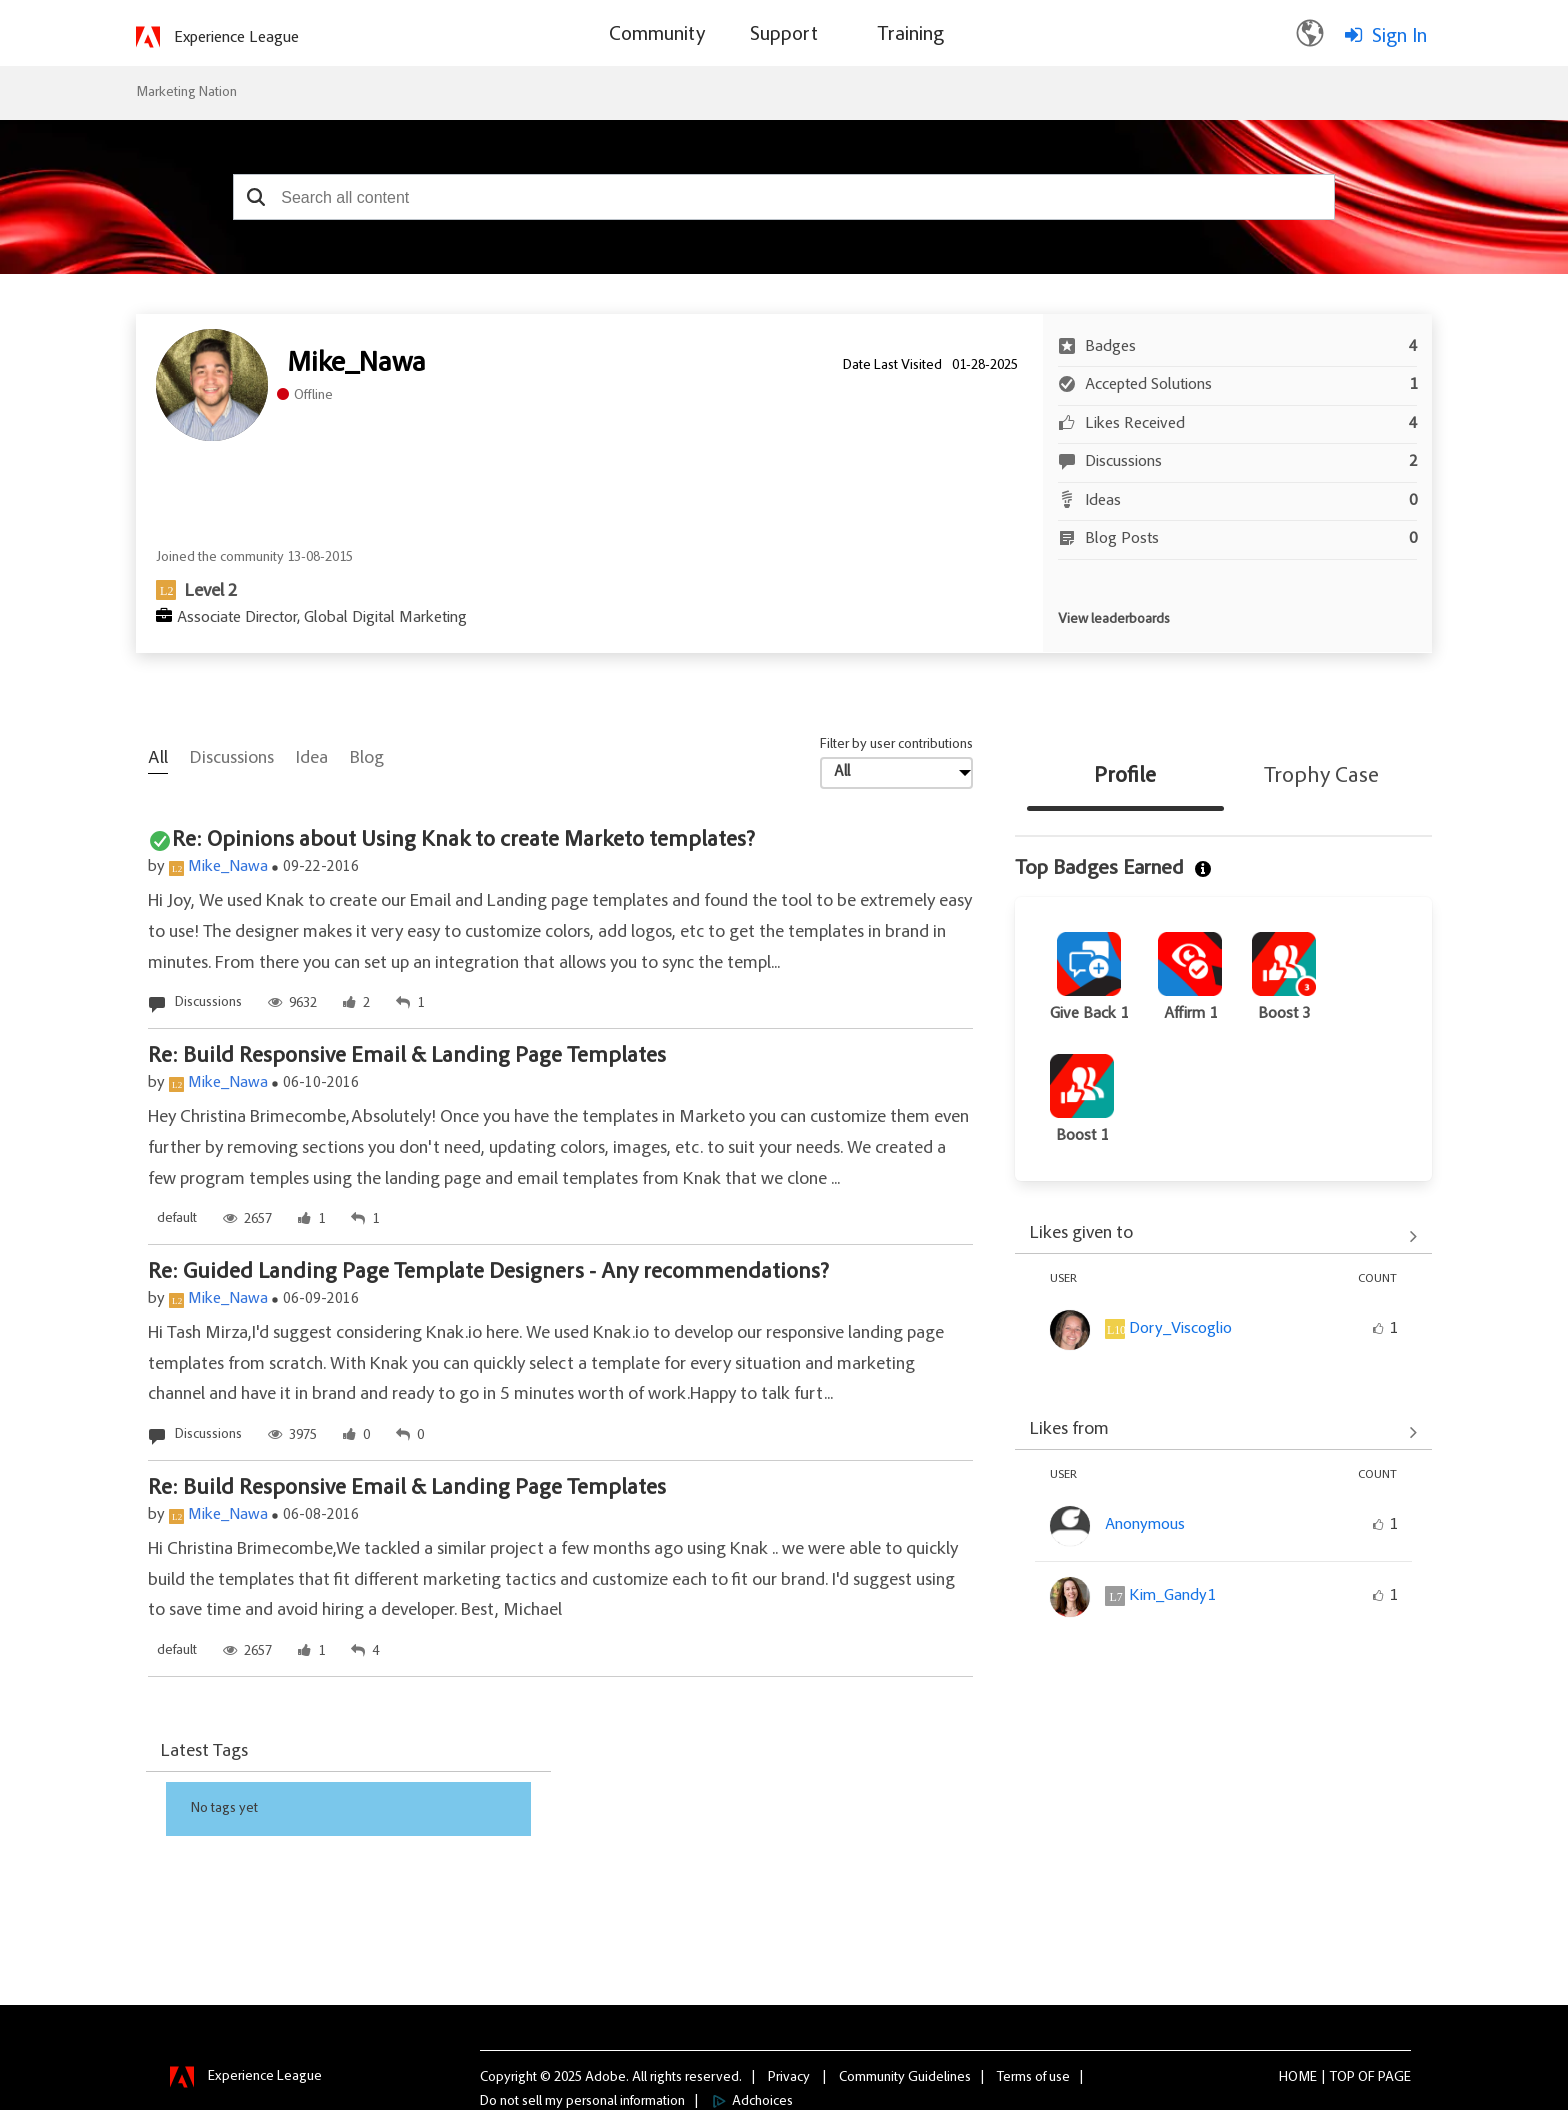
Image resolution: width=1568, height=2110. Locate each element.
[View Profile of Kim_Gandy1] (1172, 1596)
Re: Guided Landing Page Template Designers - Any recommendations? (488, 1273)
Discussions (232, 759)
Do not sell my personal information (582, 2101)
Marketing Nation (186, 93)
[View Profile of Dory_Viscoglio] (1180, 1329)
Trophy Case (1321, 777)
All (158, 759)
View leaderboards (1114, 620)
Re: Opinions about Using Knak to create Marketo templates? (463, 841)
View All (1223, 1236)
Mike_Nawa (228, 867)
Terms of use (1033, 2077)
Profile (1125, 777)
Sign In (1399, 37)
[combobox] (784, 197)
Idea (312, 759)
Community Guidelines (905, 2077)
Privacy (789, 2077)
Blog (367, 759)
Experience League (236, 38)
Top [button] (1342, 2077)
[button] (255, 197)
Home (1298, 2077)
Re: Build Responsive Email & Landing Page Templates (407, 1057)
